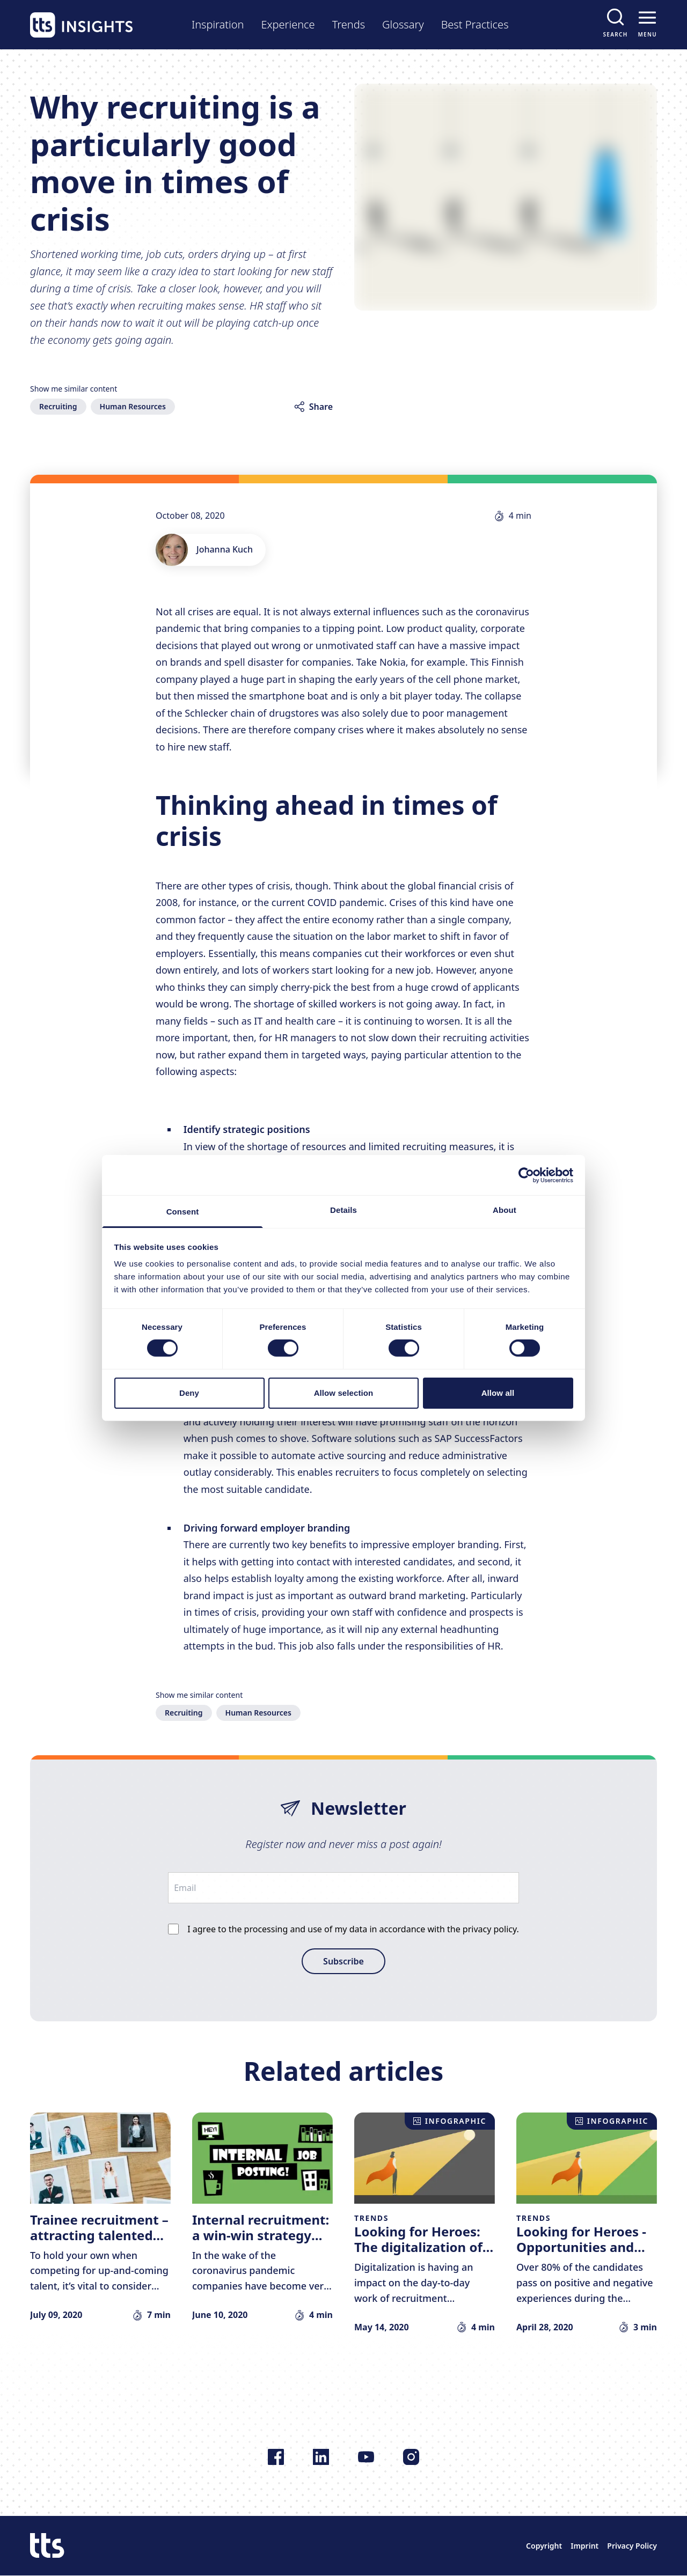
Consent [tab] (182, 1211)
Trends (348, 24)
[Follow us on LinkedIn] (321, 2457)
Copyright (544, 2546)
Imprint (584, 2546)
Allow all (498, 1392)
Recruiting (58, 406)
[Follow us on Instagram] (411, 2457)
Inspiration (218, 24)
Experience (288, 24)
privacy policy (490, 1929)
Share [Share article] (321, 407)
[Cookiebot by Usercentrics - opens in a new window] (526, 1175)
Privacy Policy (632, 2546)
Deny (189, 1392)
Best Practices (475, 24)
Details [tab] (343, 1210)
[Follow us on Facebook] (276, 2457)
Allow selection (344, 1392)
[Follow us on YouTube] (366, 2457)
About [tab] (504, 1210)
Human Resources (133, 406)
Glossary (403, 24)
